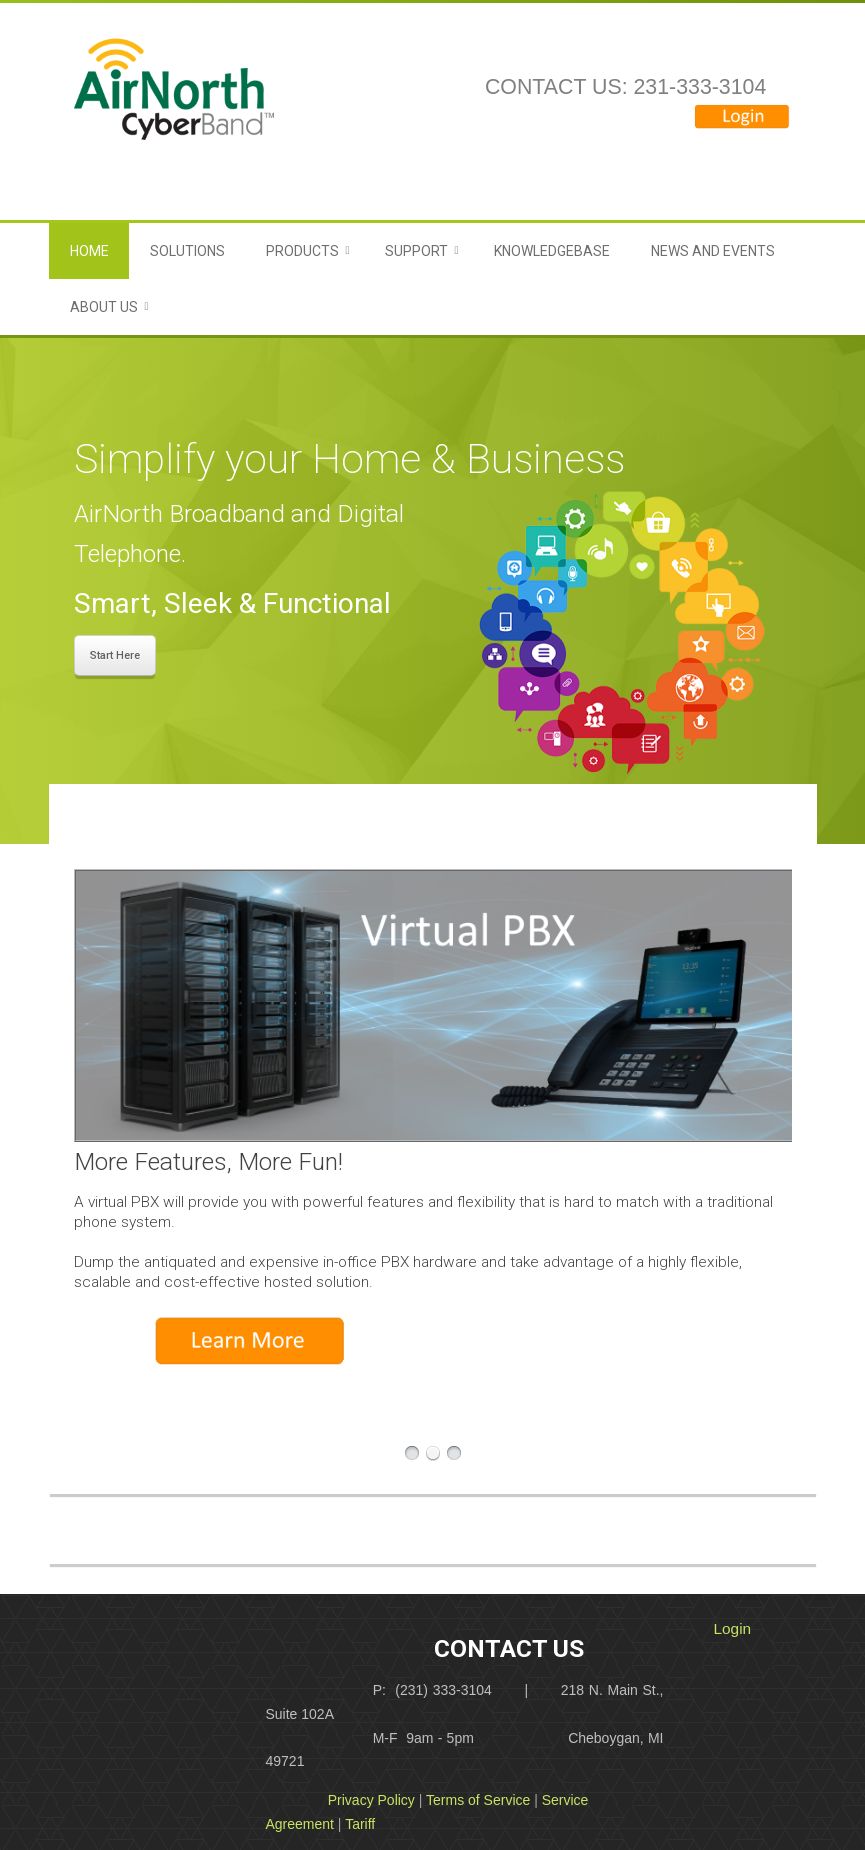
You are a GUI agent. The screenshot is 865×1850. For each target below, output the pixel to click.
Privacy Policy (371, 1800)
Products (302, 251)
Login (733, 1628)
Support (416, 251)
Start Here (115, 655)
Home (89, 251)
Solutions (187, 251)
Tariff (360, 1824)
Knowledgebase (552, 251)
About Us (104, 307)
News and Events (713, 251)
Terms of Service (478, 1800)
